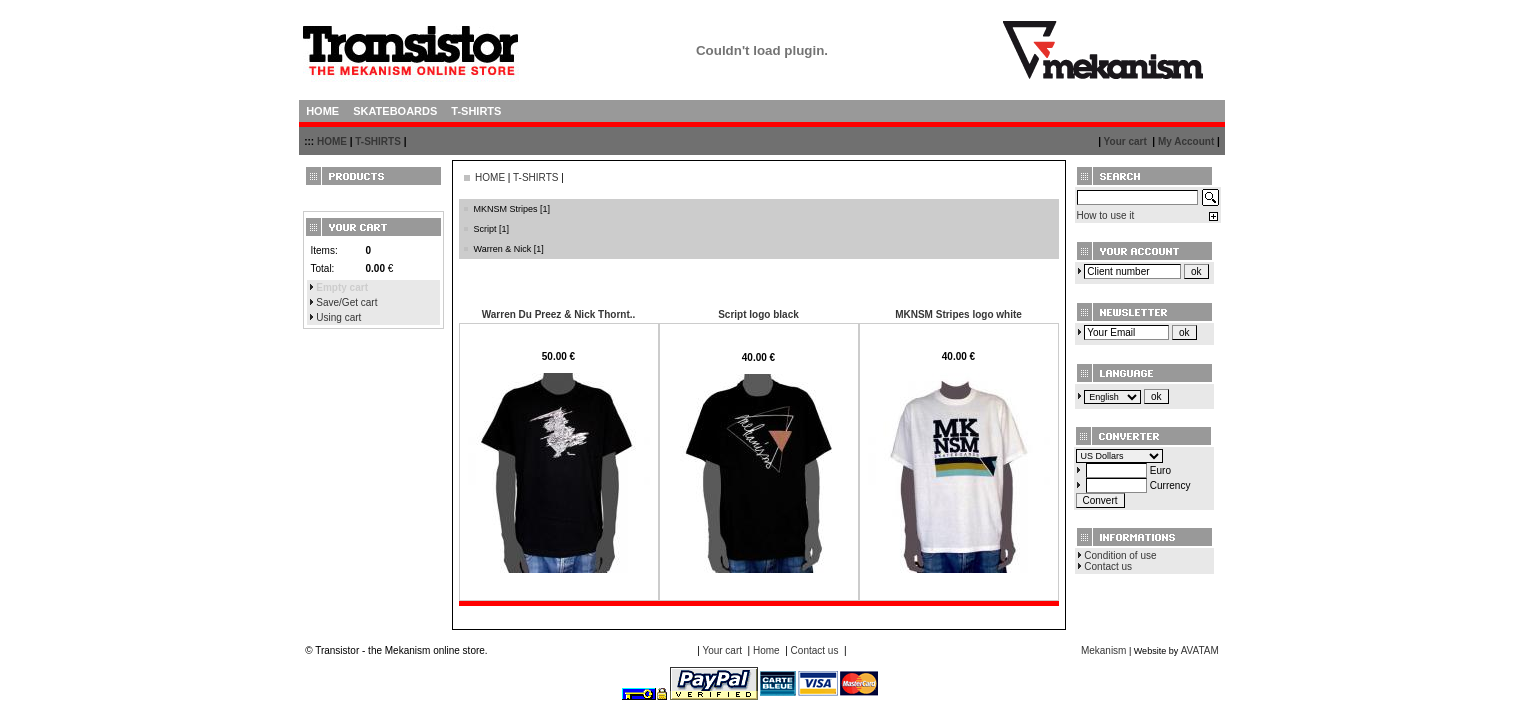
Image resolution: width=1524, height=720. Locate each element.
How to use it (1106, 215)
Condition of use (1120, 555)
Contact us (1108, 566)
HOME (332, 141)
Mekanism (1104, 650)
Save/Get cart (346, 302)
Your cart (1125, 141)
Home (766, 650)
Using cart (338, 317)
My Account (1186, 141)
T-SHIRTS (378, 141)
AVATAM (1200, 650)
